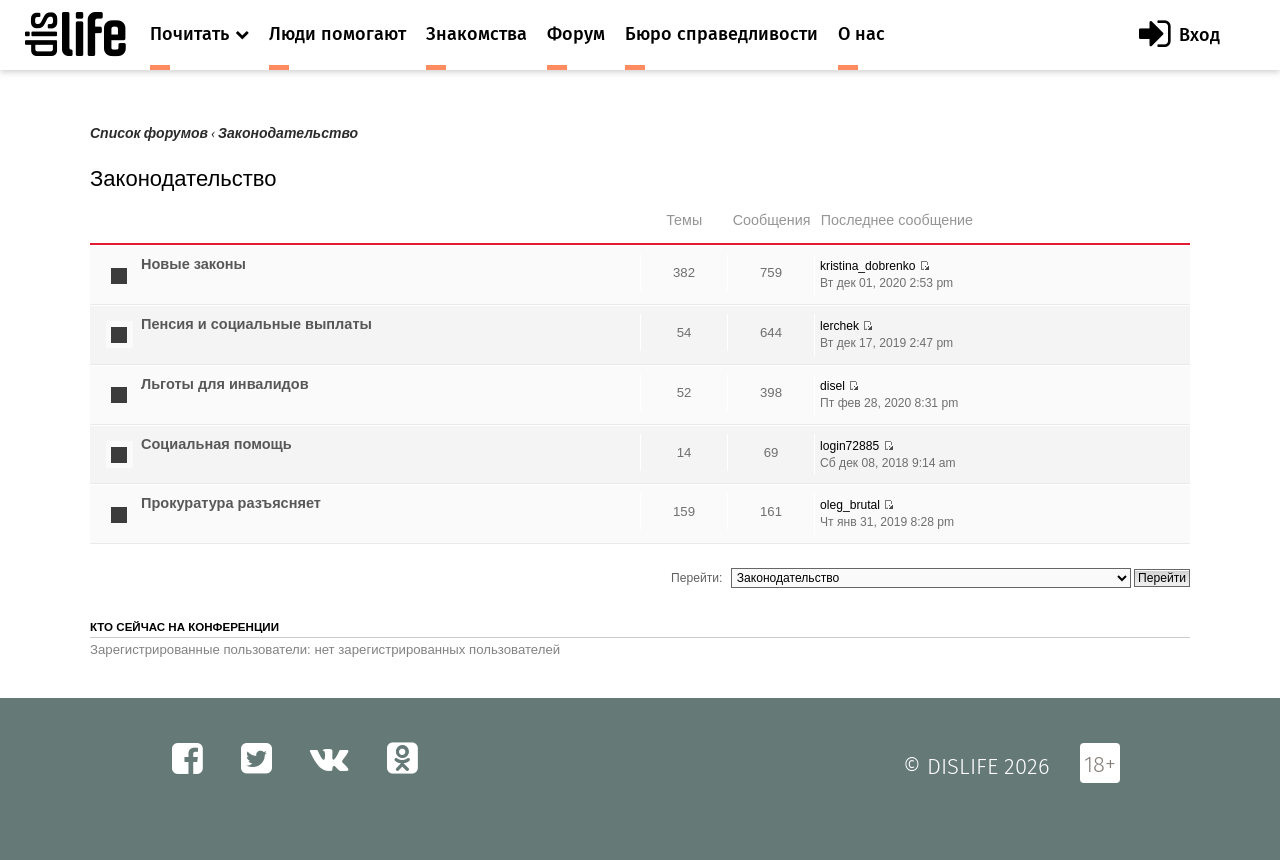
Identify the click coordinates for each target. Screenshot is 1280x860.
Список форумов (149, 133)
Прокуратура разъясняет (231, 503)
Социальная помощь (216, 444)
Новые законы (193, 264)
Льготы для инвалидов (225, 384)
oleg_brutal (850, 505)
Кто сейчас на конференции (184, 627)
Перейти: (696, 578)
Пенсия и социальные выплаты (256, 324)
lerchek (839, 326)
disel (832, 386)
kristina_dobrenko (867, 266)
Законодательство (288, 133)
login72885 (849, 446)
